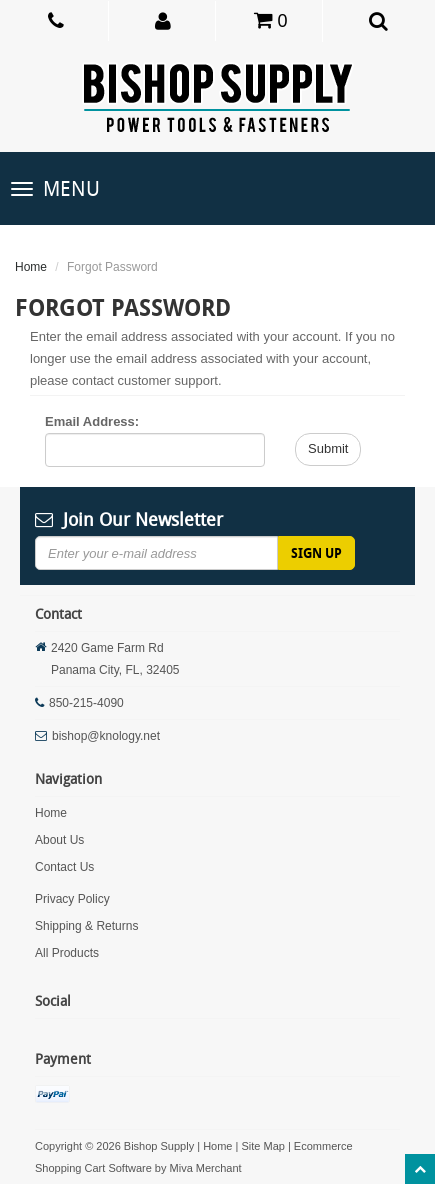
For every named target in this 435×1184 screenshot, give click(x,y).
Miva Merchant (206, 1168)
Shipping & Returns (86, 926)
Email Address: (92, 421)
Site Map (262, 1146)
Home (31, 267)
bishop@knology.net (106, 736)
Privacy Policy (72, 899)
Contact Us (64, 867)
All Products (67, 953)
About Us (59, 840)
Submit (328, 448)
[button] (164, 20)
